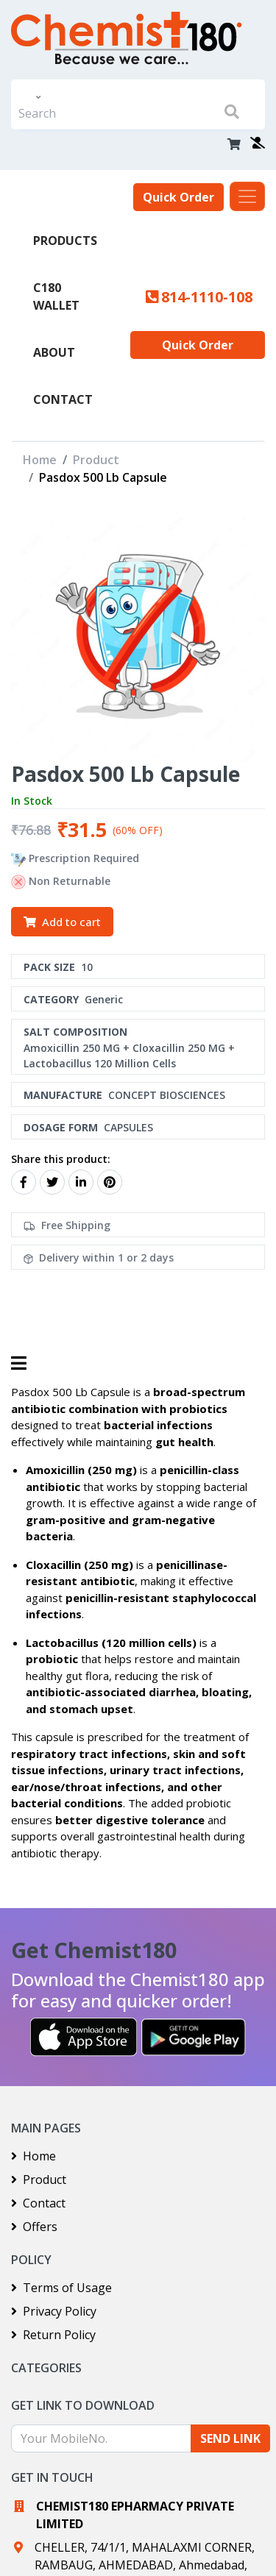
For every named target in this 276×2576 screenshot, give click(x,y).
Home (40, 460)
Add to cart (62, 921)
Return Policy (53, 2335)
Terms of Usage (61, 2288)
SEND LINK (230, 2438)
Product (96, 460)
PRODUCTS (65, 240)
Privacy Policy (53, 2311)
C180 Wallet (56, 296)
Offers (34, 2227)
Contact (63, 399)
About (54, 352)
